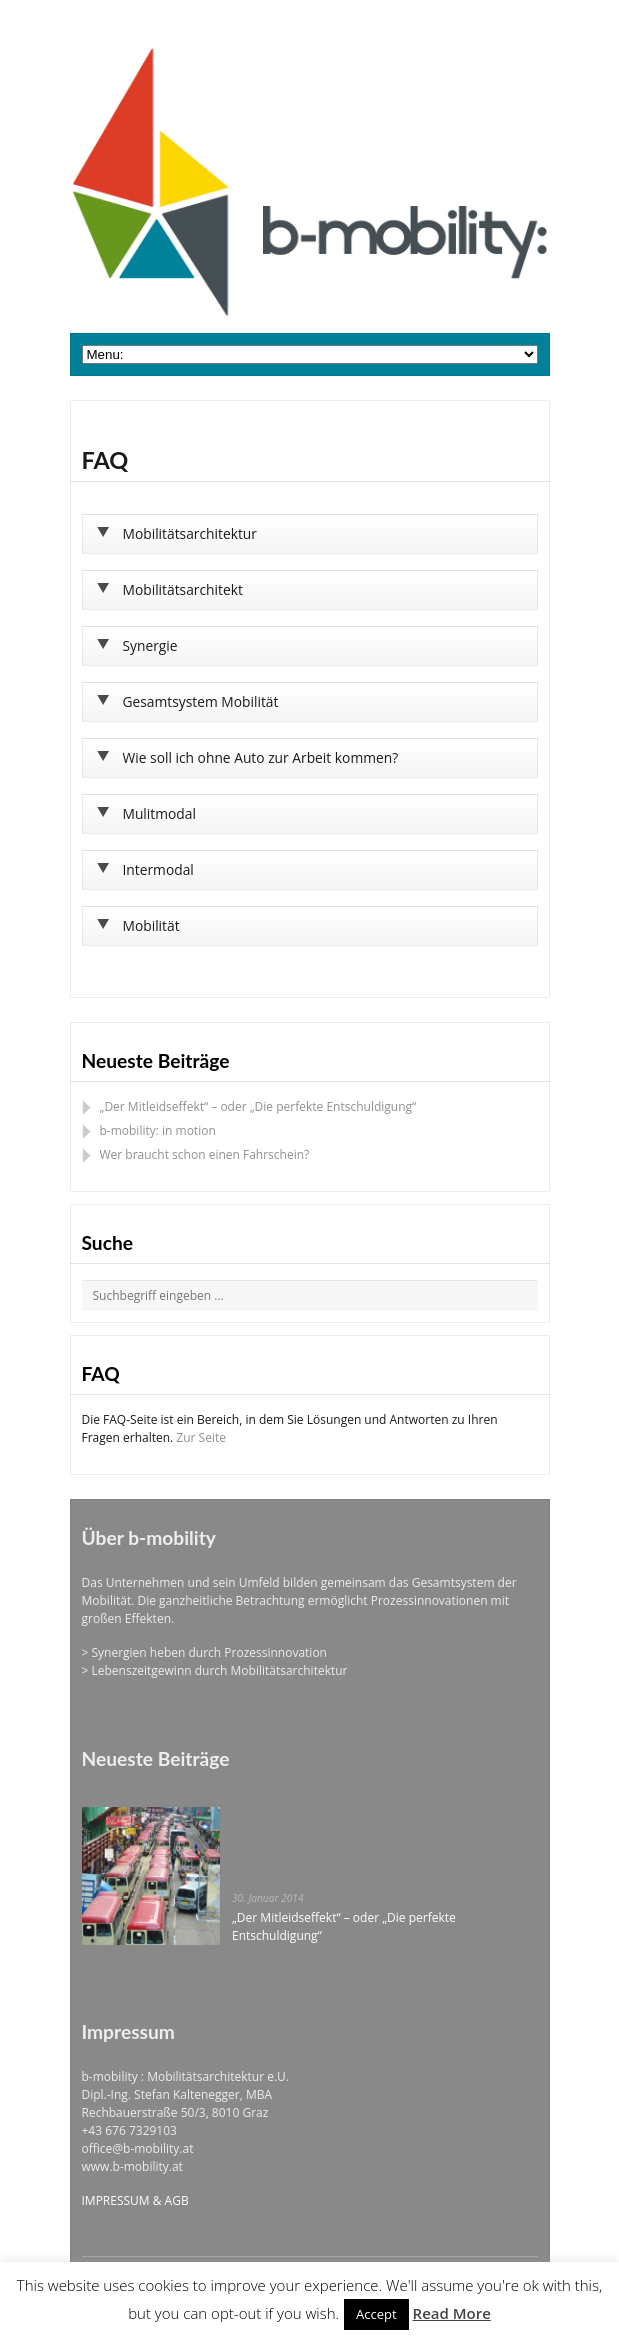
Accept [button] (376, 2314)
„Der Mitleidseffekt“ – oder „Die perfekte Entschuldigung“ (258, 1106)
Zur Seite (201, 1437)
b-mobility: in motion (158, 1130)
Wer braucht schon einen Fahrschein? (205, 1154)
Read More (452, 2313)
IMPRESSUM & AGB (135, 2200)
